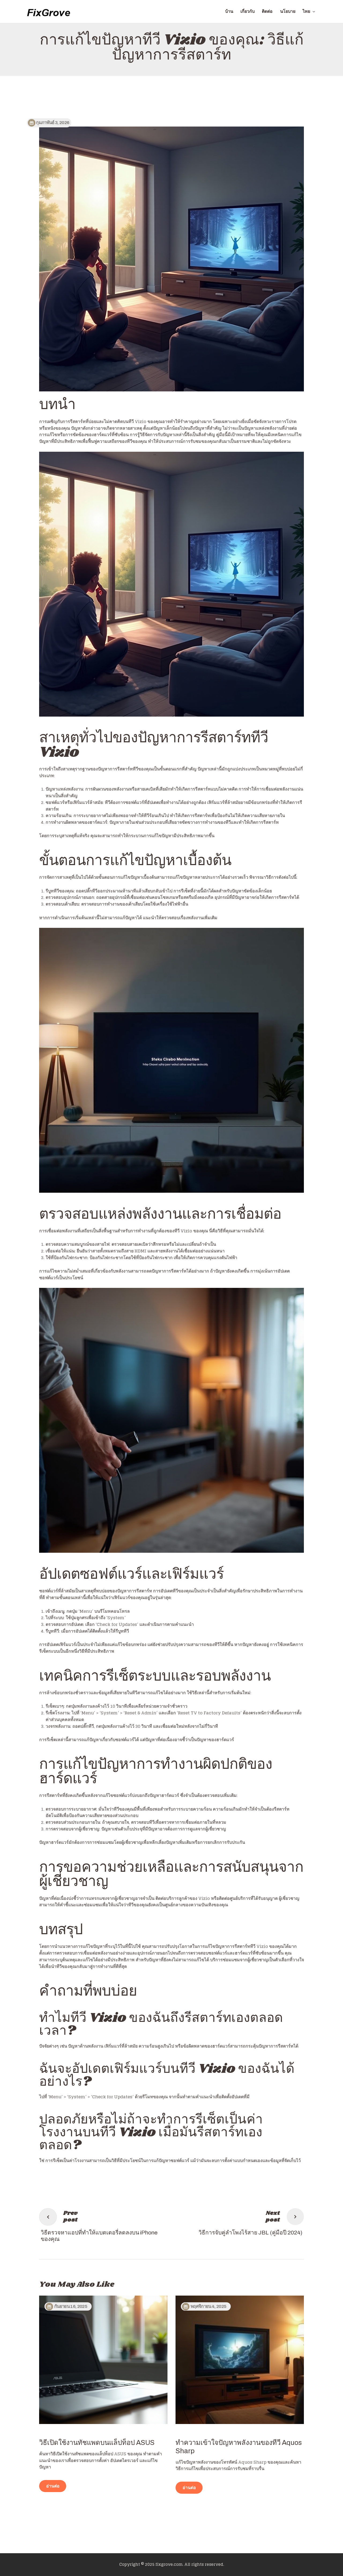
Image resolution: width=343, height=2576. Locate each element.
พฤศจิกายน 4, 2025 (208, 2306)
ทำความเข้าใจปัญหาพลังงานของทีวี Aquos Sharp (239, 2447)
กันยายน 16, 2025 (70, 2306)
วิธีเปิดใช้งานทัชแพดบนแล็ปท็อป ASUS (97, 2442)
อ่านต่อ (52, 2486)
